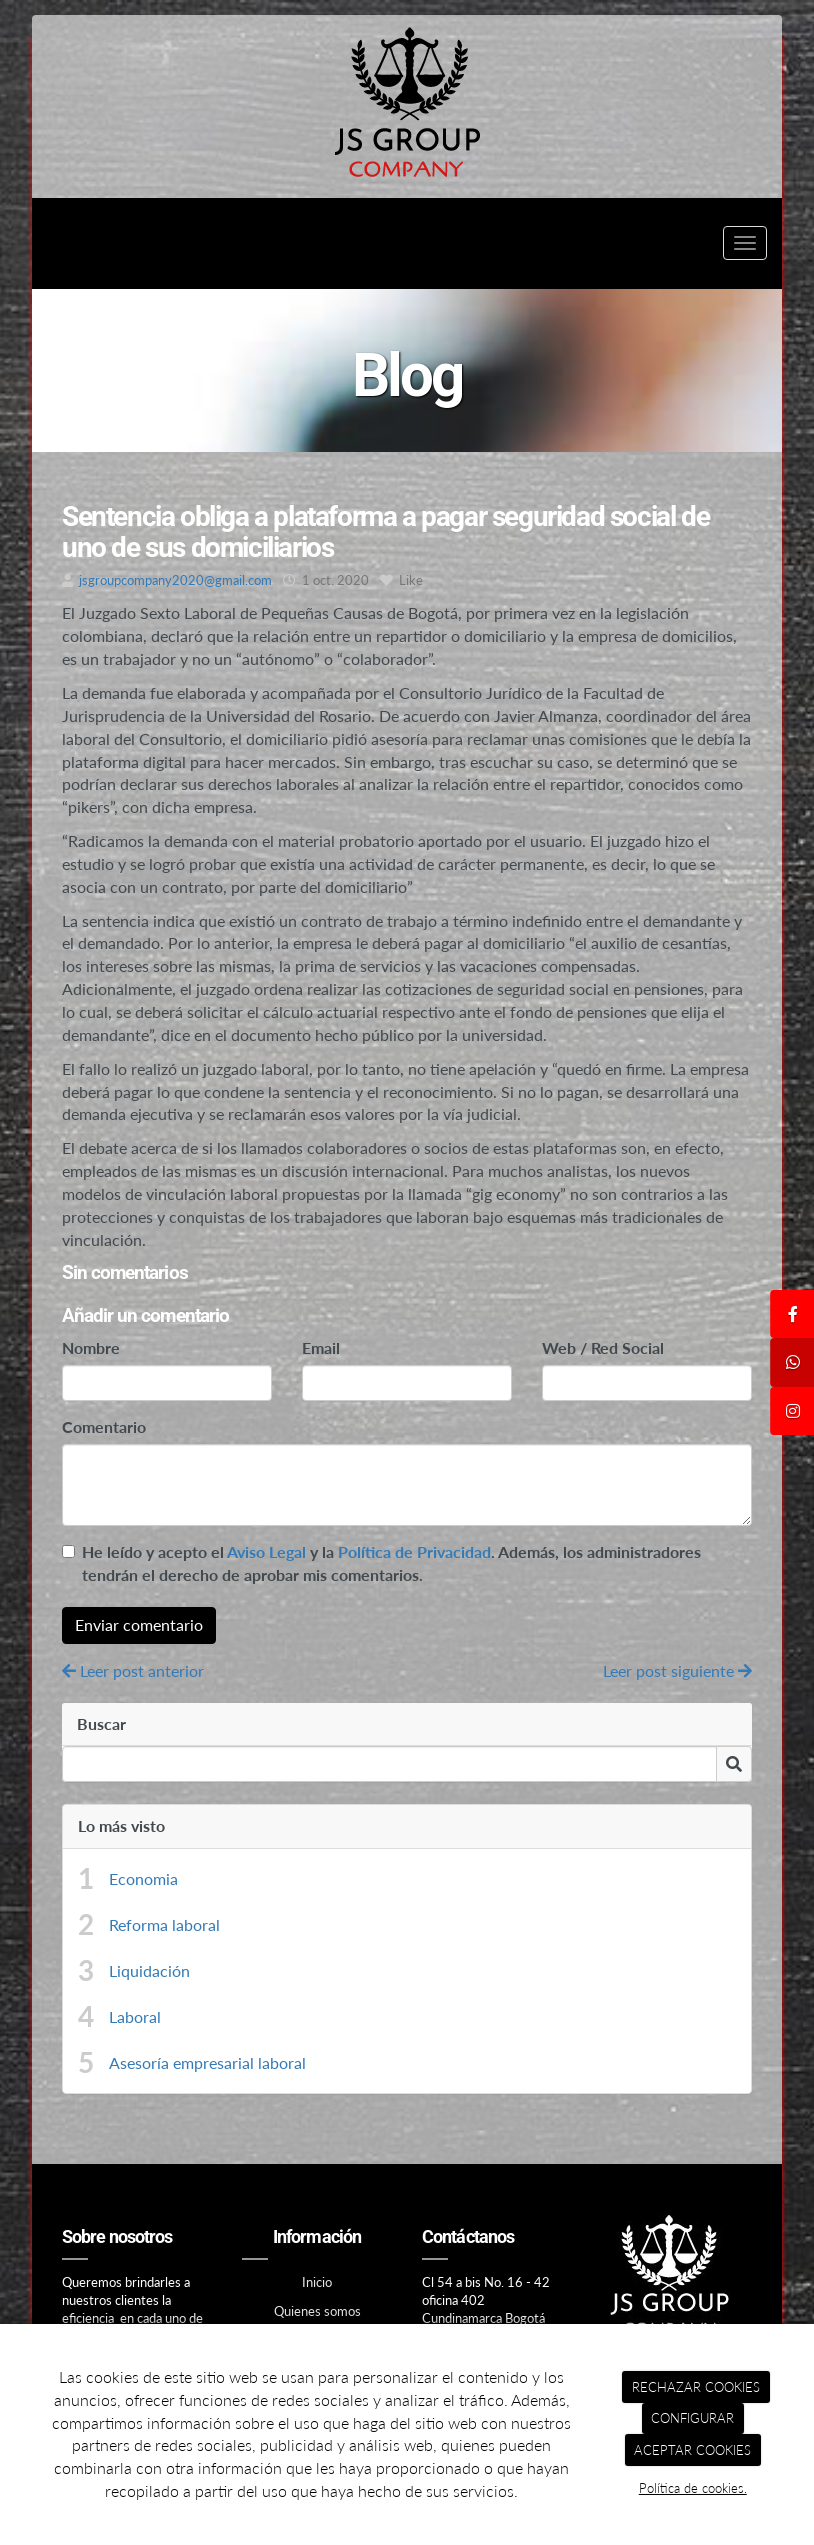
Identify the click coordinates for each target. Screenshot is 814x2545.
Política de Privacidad (414, 1551)
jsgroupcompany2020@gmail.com (175, 580)
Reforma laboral (164, 1924)
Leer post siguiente (677, 1670)
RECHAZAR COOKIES (696, 2387)
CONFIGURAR (692, 2418)
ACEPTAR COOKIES (692, 2450)
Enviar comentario (139, 1624)
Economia (143, 1878)
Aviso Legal (266, 1551)
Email (321, 1347)
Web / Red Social (603, 1347)
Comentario (104, 1426)
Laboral (135, 2016)
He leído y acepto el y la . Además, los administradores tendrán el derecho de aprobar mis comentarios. (391, 1563)
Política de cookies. (693, 2488)
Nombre (91, 1347)
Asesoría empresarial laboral (207, 2062)
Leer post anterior (133, 1670)
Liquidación (149, 1970)
